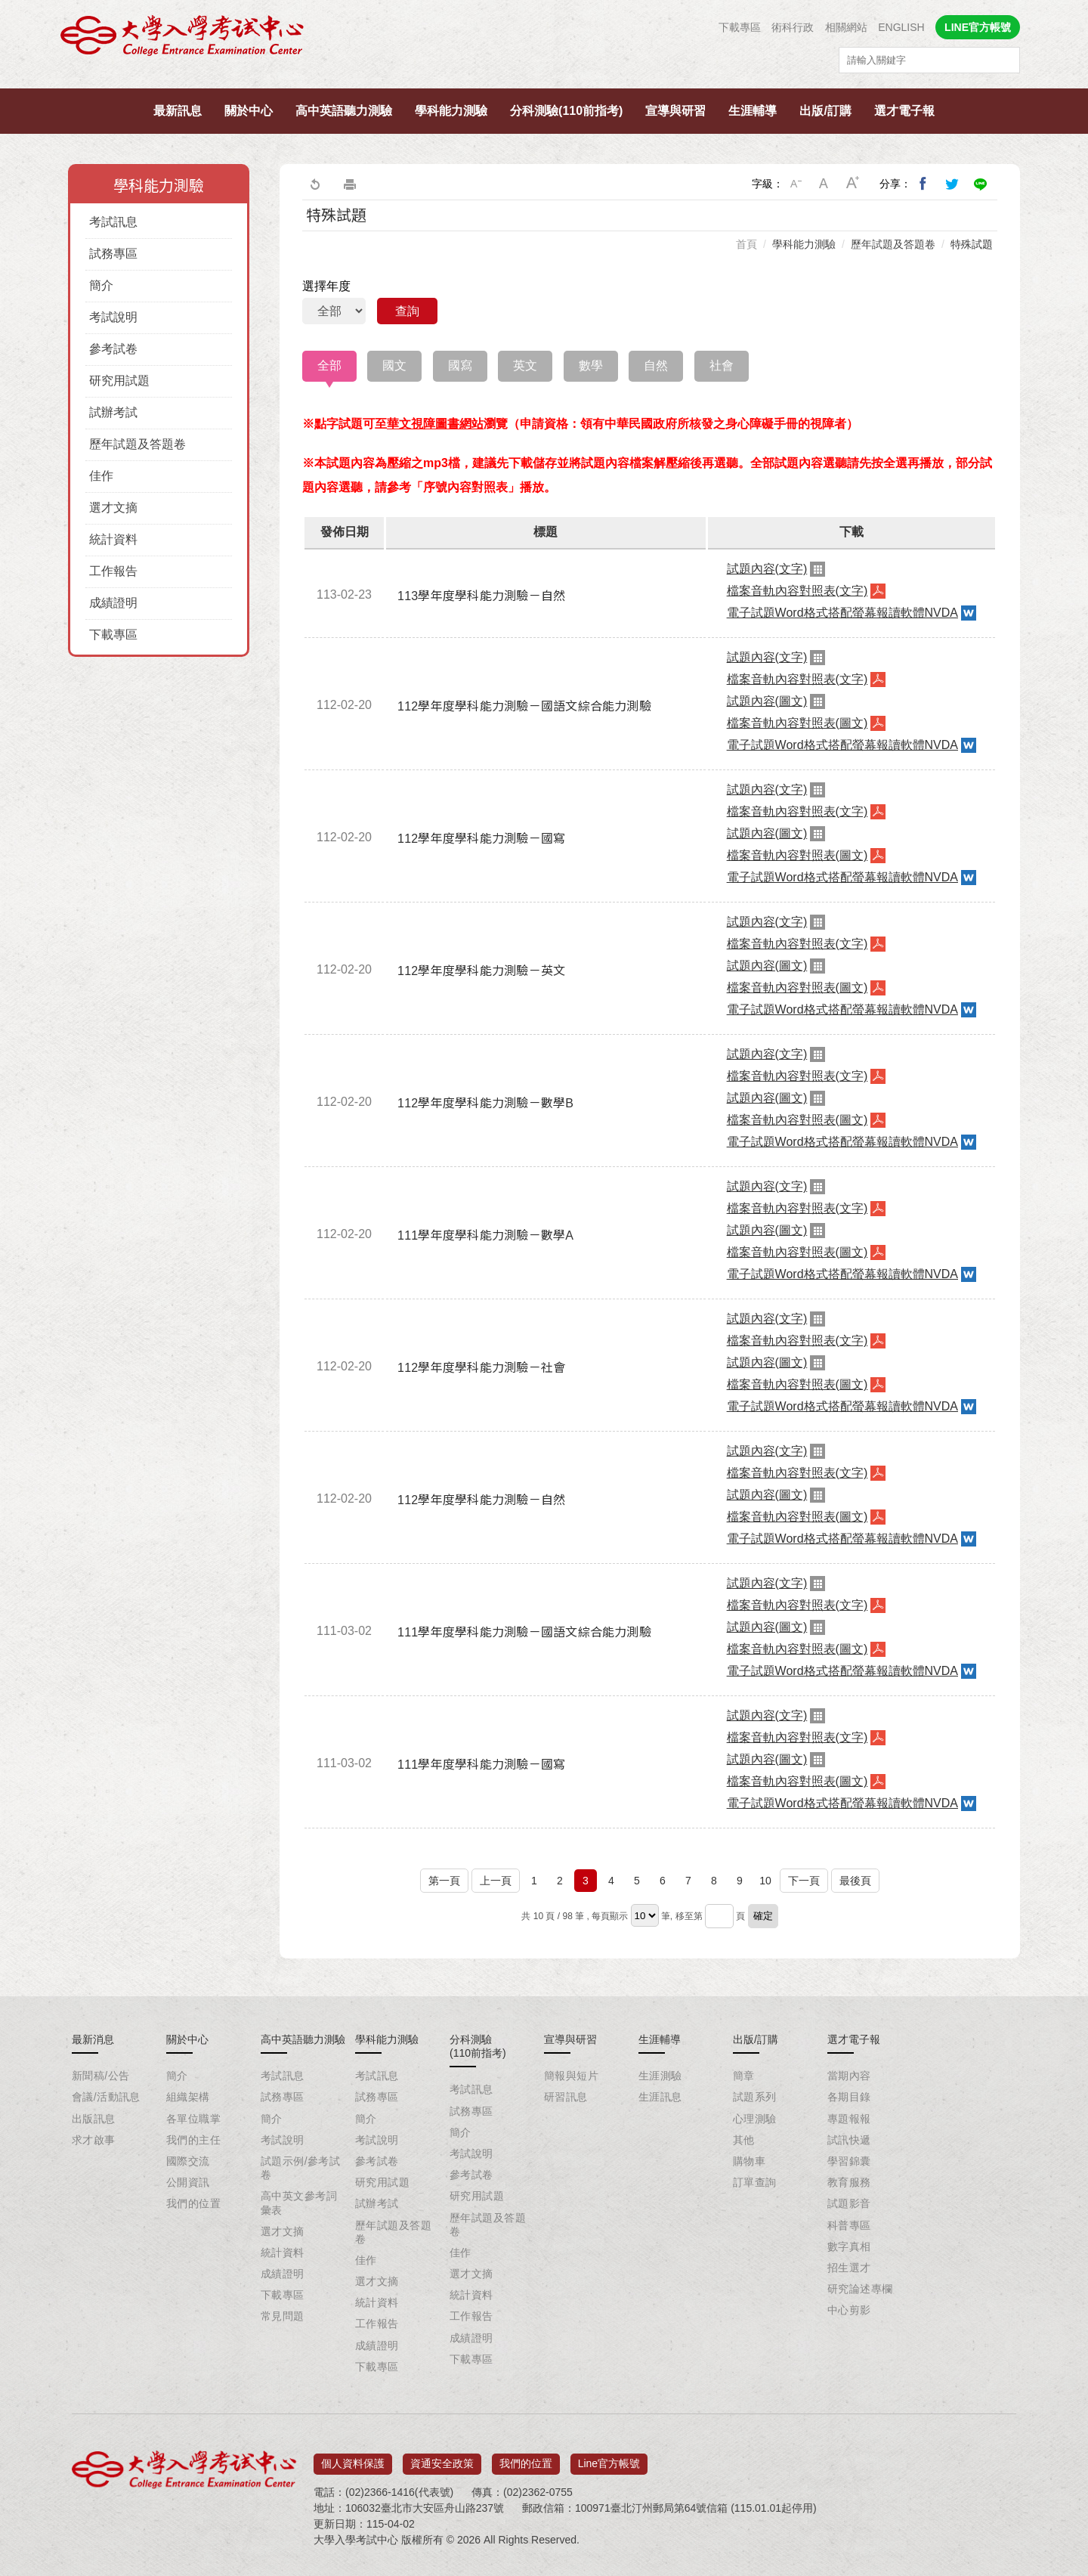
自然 (656, 365)
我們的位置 (193, 2203)
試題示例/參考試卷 (300, 2168)
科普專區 (849, 2225)
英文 (525, 365)
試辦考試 (113, 412)
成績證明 (113, 602)
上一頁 (496, 1881)
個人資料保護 (353, 2459)
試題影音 (849, 2203)
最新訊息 (177, 110)
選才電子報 (904, 110)
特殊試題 (971, 244)
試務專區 (113, 253)
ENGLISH (901, 27)
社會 (721, 365)
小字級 (796, 184)
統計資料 (113, 539)
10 (765, 1881)
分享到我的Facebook (923, 184)
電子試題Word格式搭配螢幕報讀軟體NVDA (842, 612)
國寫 (460, 365)
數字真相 (849, 2246)
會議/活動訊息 (106, 2097)
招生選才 (849, 2268)
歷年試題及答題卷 (137, 444)
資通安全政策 (442, 2459)
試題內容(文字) (767, 568)
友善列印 (350, 184)
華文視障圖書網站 (435, 423)
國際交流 (188, 2161)
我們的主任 (193, 2140)
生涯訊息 (660, 2097)
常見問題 (282, 2316)
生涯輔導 (752, 110)
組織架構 (188, 2097)
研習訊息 (566, 2097)
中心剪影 (849, 2310)
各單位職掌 (193, 2119)
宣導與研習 (675, 110)
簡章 (744, 2076)
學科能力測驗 (451, 110)
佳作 (101, 475)
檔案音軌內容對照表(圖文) (797, 723)
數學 (591, 365)
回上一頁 (314, 184)
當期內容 (849, 2076)
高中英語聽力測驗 (343, 110)
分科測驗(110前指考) (566, 110)
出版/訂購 (825, 110)
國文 (394, 365)
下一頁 (804, 1881)
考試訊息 (113, 221)
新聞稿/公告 (100, 2076)
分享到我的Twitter (952, 184)
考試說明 (113, 317)
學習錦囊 (849, 2161)
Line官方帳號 (609, 2459)
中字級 (824, 184)
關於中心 (248, 110)
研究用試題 (119, 380)
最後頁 (855, 1881)
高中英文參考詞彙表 (299, 2202)
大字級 (853, 184)
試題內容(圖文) (767, 701)
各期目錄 (849, 2097)
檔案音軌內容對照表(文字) (797, 590)
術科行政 (792, 27)
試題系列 (755, 2097)
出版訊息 (94, 2119)
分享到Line (981, 184)
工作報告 (113, 571)
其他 (744, 2140)
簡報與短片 (571, 2076)
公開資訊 (188, 2182)
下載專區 (740, 27)
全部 (329, 365)
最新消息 (93, 2039)
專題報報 (849, 2119)
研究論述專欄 (860, 2289)
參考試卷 (113, 348)
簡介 (101, 285)
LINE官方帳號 (977, 27)
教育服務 (849, 2182)
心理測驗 (755, 2119)
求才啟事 (94, 2140)
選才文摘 (113, 507)
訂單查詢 (755, 2182)
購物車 (749, 2161)
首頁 (746, 244)
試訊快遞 (849, 2140)
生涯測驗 (660, 2076)
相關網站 (846, 27)
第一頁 (444, 1881)
